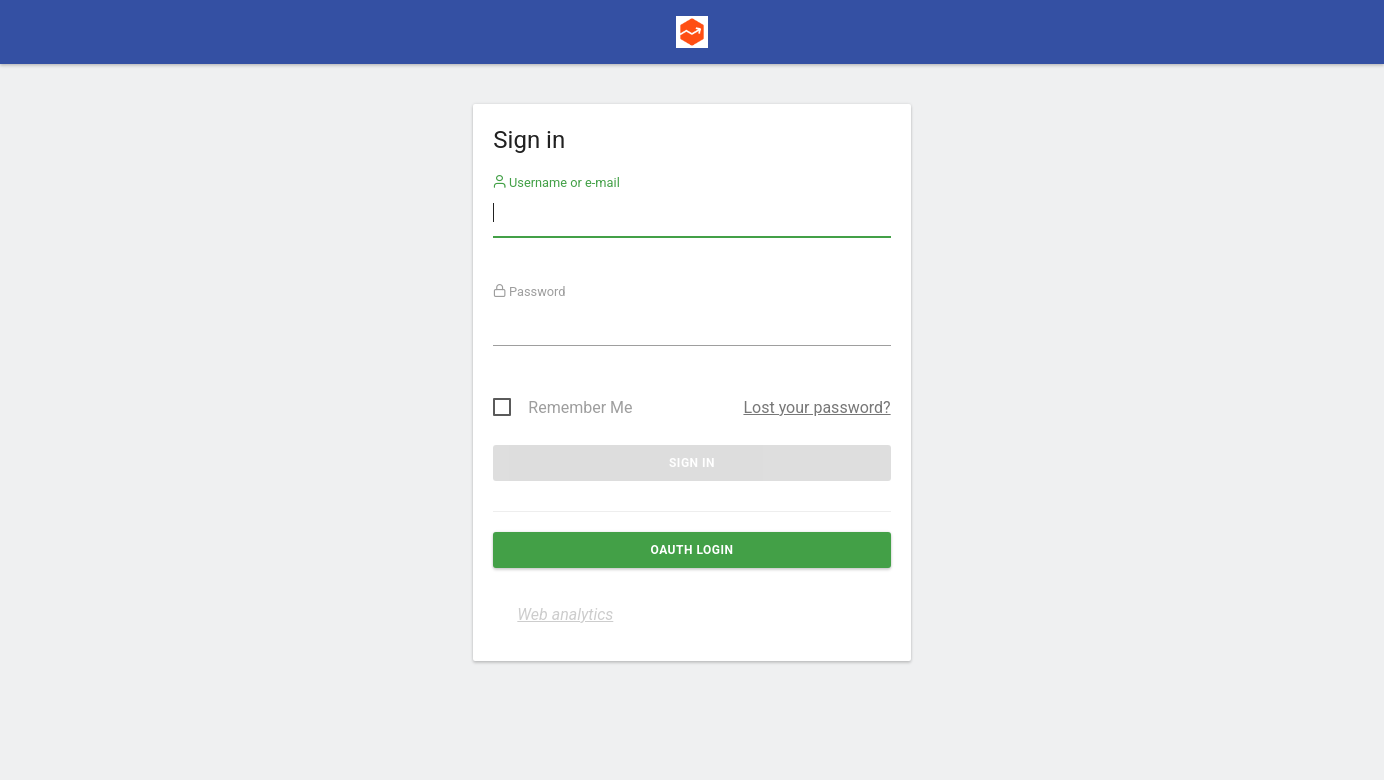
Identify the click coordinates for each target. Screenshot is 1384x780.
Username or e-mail (556, 182)
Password (529, 291)
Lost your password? (816, 407)
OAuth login (692, 550)
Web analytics (565, 614)
